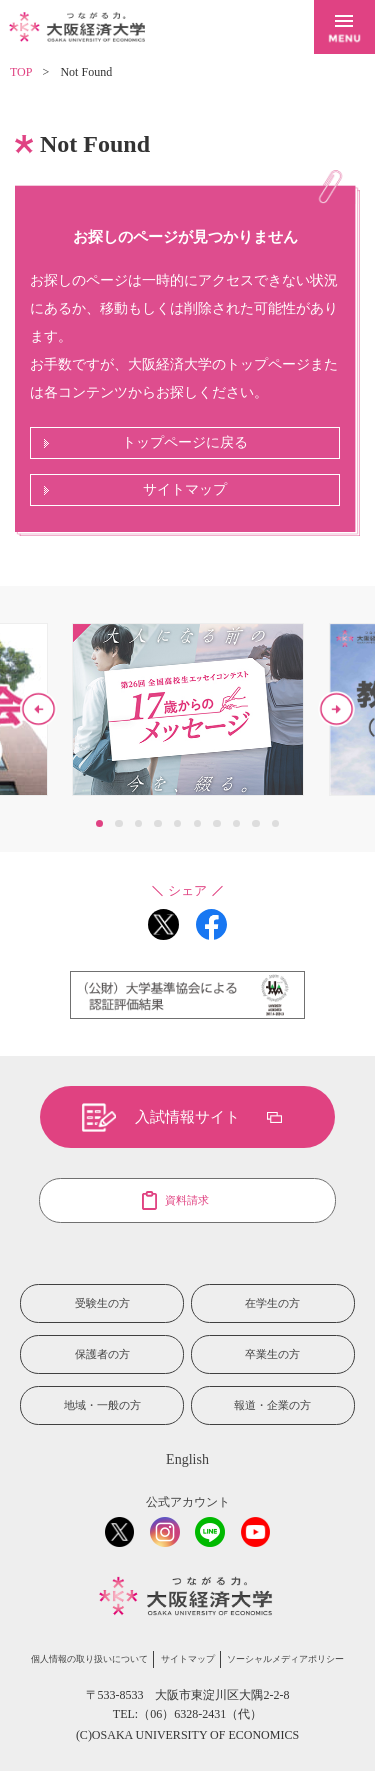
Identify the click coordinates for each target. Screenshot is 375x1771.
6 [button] (197, 823)
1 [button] (99, 823)
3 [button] (138, 823)
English (187, 1459)
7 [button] (216, 823)
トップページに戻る (185, 442)
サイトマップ (185, 489)
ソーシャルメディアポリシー (285, 1659)
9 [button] (255, 823)
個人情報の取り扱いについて (89, 1659)
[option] (188, 709)
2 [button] (118, 823)
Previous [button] (38, 709)
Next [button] (336, 709)
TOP (21, 72)
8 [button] (236, 823)
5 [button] (177, 823)
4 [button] (157, 823)
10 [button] (275, 823)
